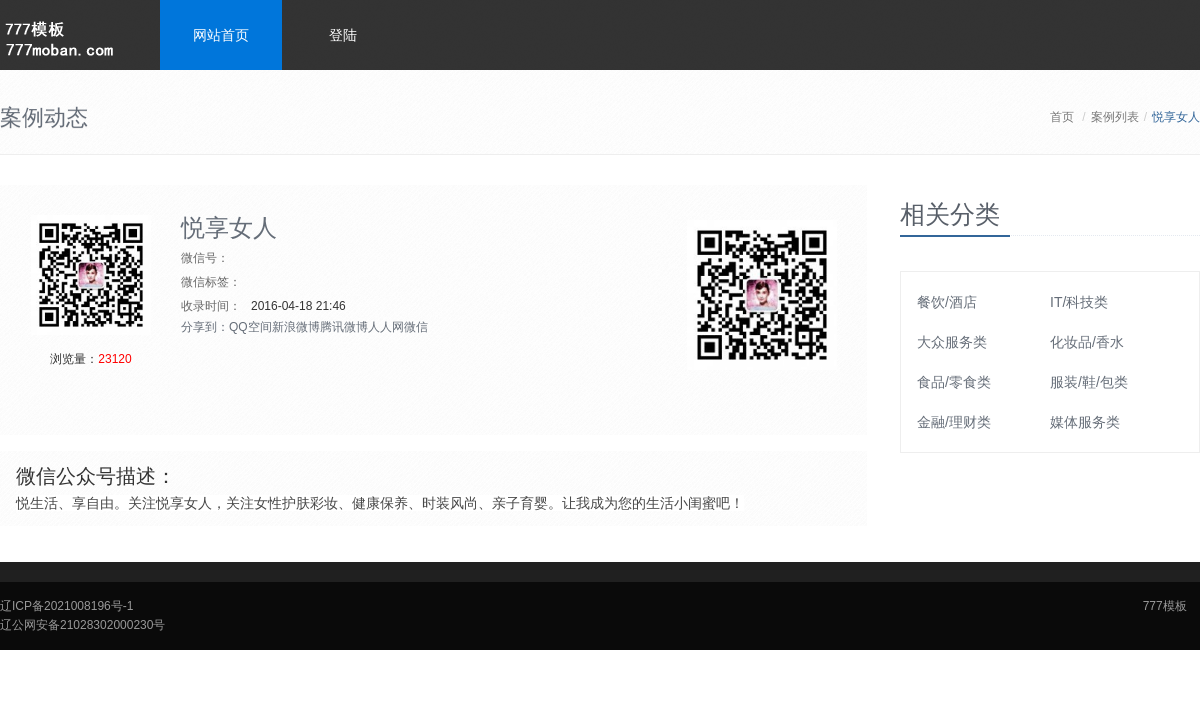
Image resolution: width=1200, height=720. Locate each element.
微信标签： (211, 282)
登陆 (343, 35)
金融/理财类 (954, 422)
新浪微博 (296, 327)
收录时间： (211, 306)
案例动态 (44, 117)
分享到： (205, 327)
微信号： (205, 258)
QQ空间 (250, 327)
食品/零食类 (954, 382)
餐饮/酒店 (947, 302)
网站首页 (221, 35)
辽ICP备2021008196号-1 (66, 606)
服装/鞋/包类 (1089, 382)
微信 (416, 327)
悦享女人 (229, 228)
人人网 (386, 327)
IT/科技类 (1079, 302)
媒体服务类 (1085, 422)
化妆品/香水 (1087, 342)
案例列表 (1115, 117)
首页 (1062, 117)
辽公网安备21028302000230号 (82, 625)
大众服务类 (952, 342)
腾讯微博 (344, 327)
